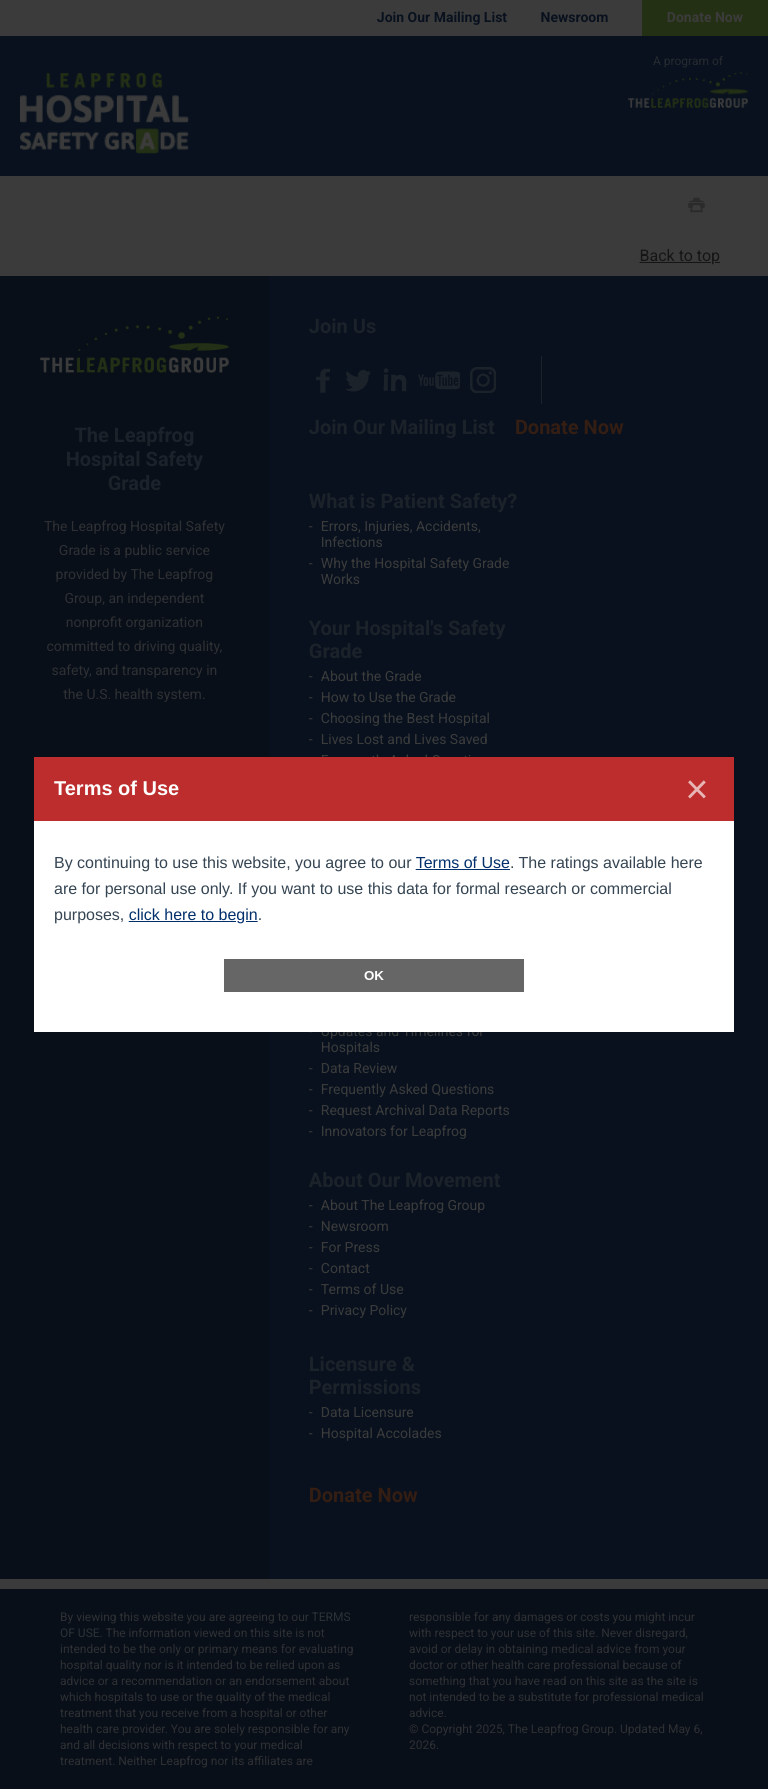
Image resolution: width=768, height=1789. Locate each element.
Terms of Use (463, 863)
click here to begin (193, 915)
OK (374, 975)
